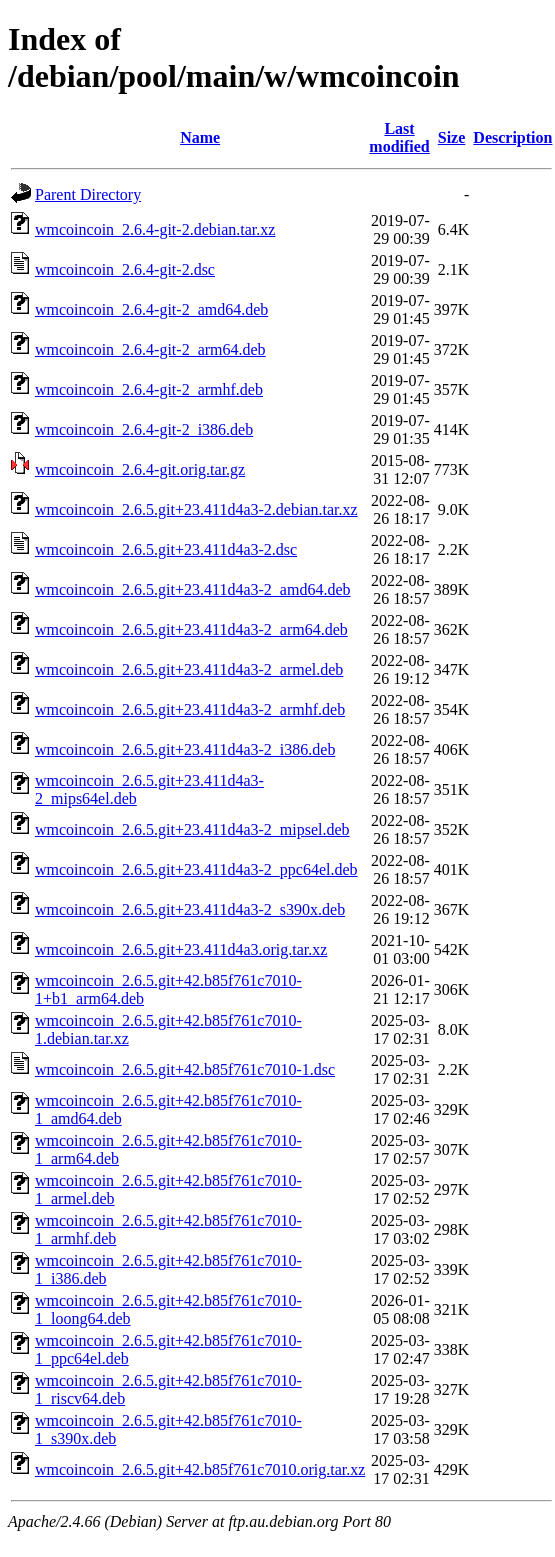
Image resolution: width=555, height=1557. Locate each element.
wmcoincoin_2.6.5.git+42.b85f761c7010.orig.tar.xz (200, 1469)
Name (200, 137)
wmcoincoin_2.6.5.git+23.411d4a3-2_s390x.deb (190, 909)
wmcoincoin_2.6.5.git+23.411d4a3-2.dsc (166, 549)
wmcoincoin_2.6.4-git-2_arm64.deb (150, 349)
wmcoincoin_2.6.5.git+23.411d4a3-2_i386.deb (185, 749)
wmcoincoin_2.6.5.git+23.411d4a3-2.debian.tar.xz (196, 509)
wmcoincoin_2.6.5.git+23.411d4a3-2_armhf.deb (190, 709)
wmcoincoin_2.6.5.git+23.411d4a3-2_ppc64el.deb (196, 869)
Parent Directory (88, 194)
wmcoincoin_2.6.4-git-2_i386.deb (144, 429)
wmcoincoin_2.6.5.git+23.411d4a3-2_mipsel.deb (192, 829)
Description (512, 137)
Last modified (399, 137)
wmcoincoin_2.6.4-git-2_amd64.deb (151, 309)
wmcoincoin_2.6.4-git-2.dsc (125, 269)
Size (452, 137)
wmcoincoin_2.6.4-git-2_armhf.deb (149, 389)
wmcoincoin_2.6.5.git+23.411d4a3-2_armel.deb (189, 669)
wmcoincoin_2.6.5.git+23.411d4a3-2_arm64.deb (191, 629)
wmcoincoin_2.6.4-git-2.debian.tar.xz (155, 229)
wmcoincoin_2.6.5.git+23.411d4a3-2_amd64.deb (193, 589)
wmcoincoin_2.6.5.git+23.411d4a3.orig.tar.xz (181, 949)
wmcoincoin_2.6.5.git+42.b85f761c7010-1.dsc (185, 1069)
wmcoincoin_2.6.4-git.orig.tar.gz (140, 469)
